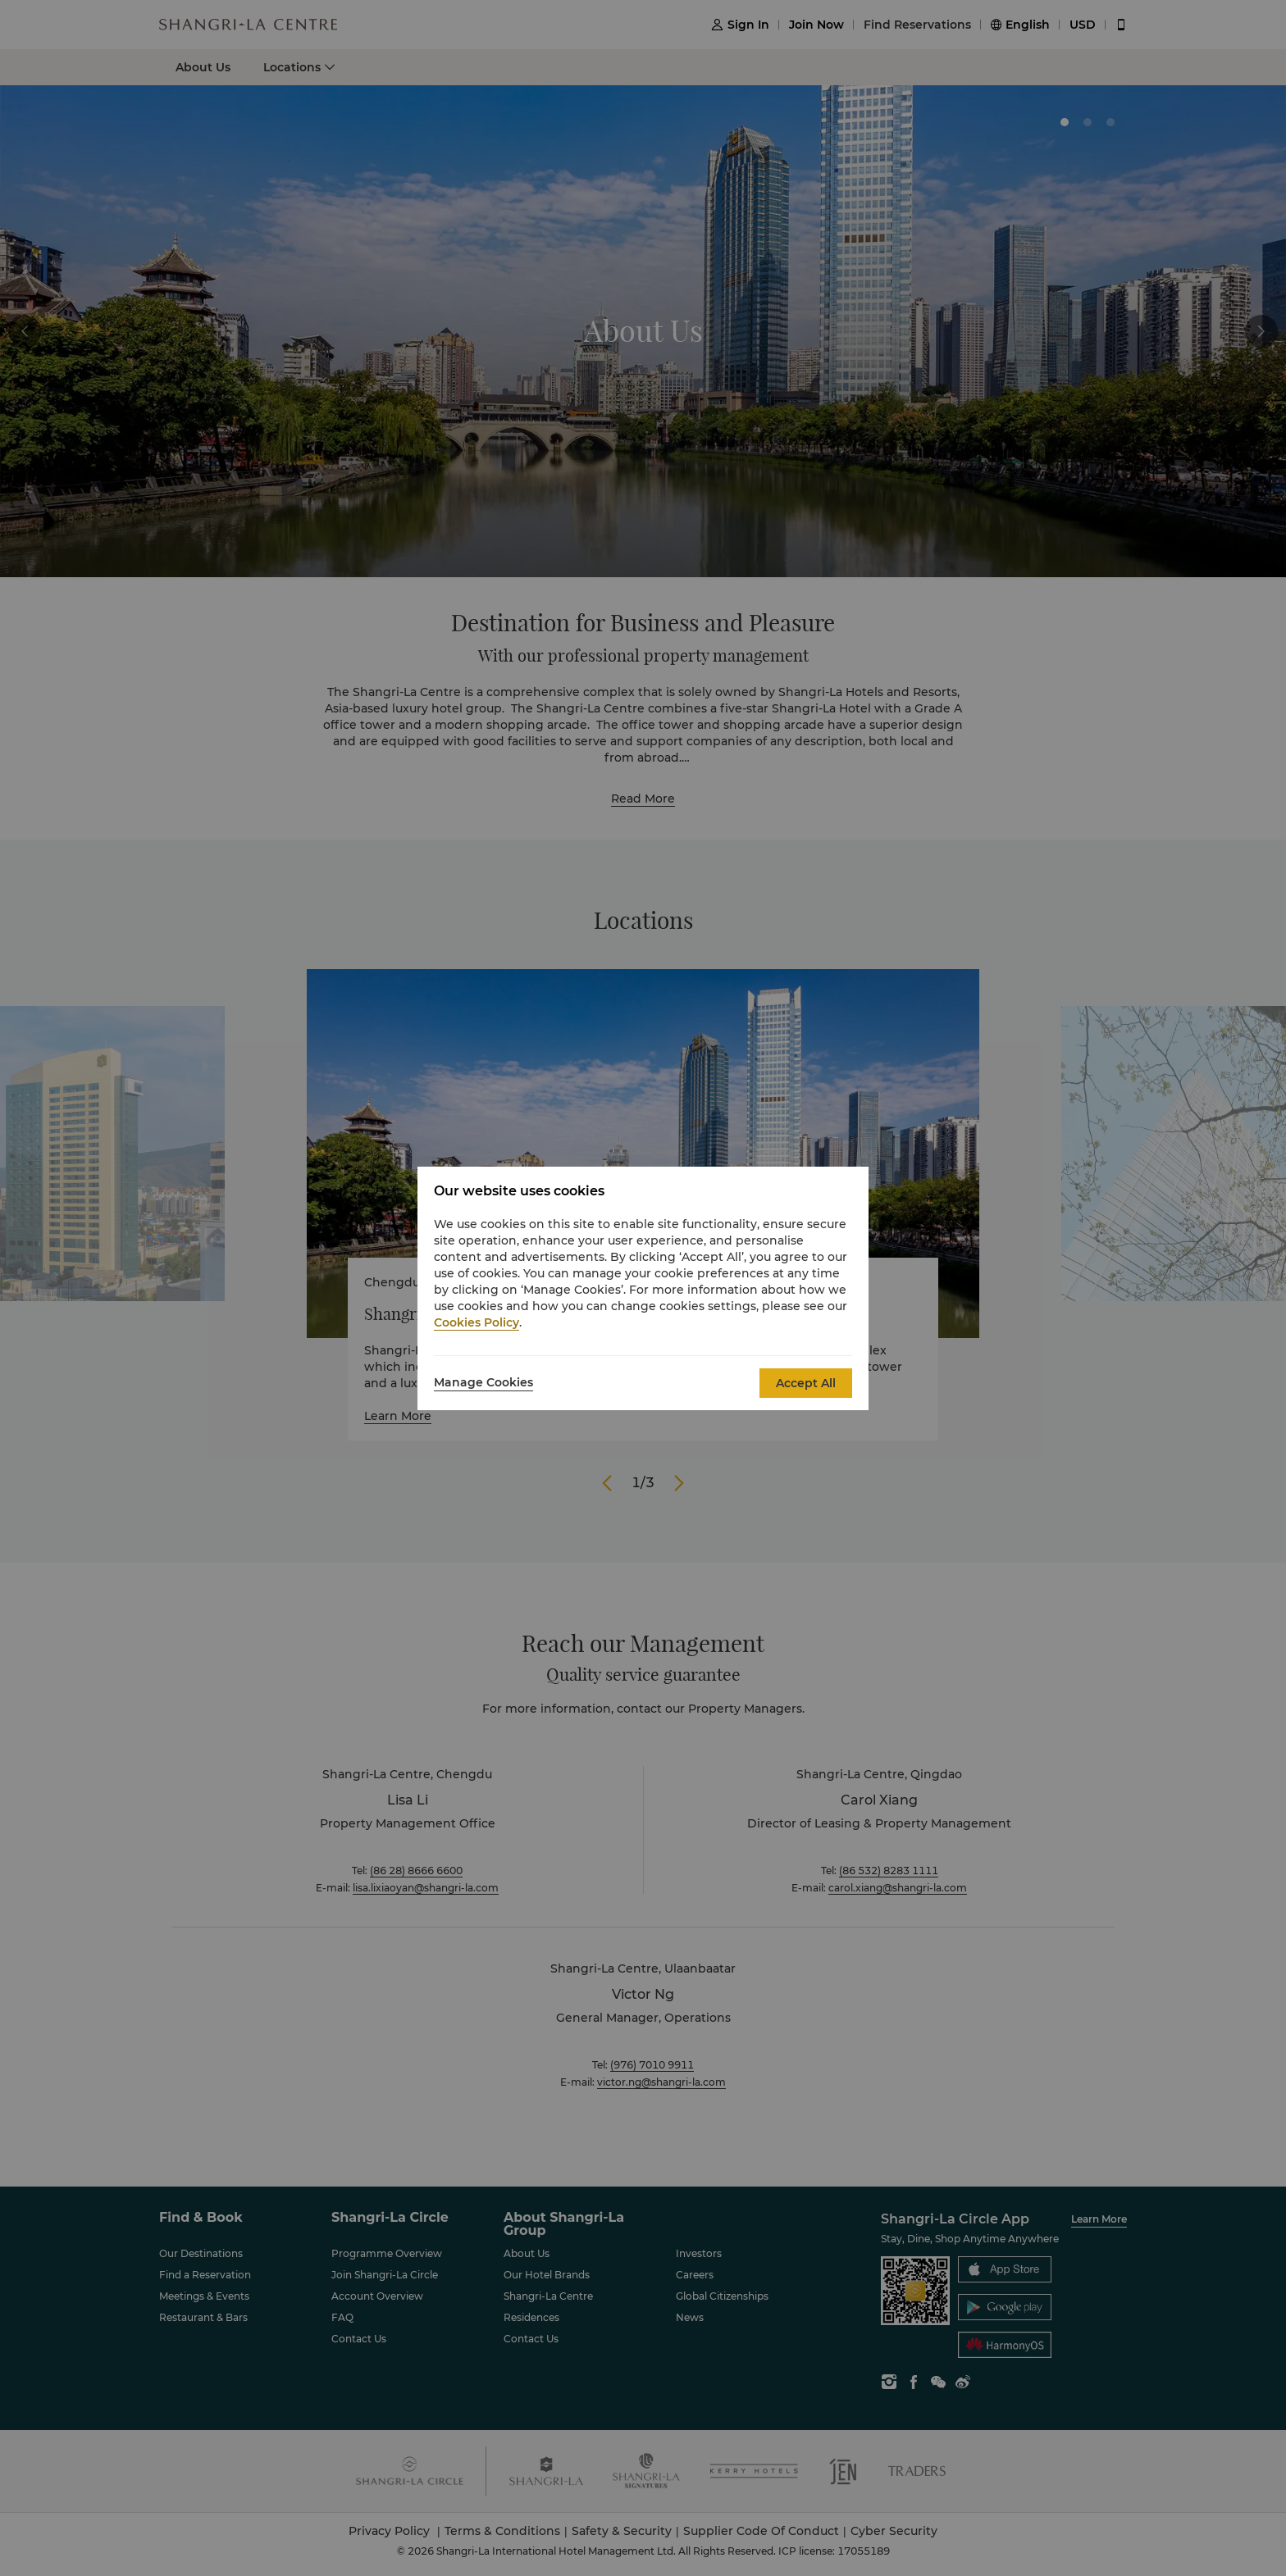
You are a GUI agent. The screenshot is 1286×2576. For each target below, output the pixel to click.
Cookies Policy (476, 1322)
